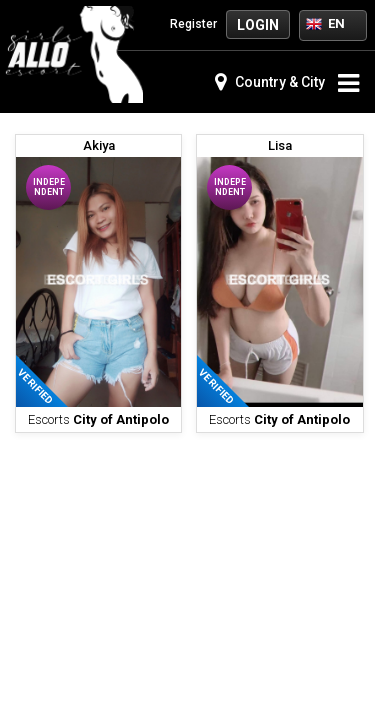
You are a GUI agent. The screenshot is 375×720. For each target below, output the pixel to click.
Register (183, 24)
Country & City (270, 82)
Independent (49, 187)
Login (258, 25)
